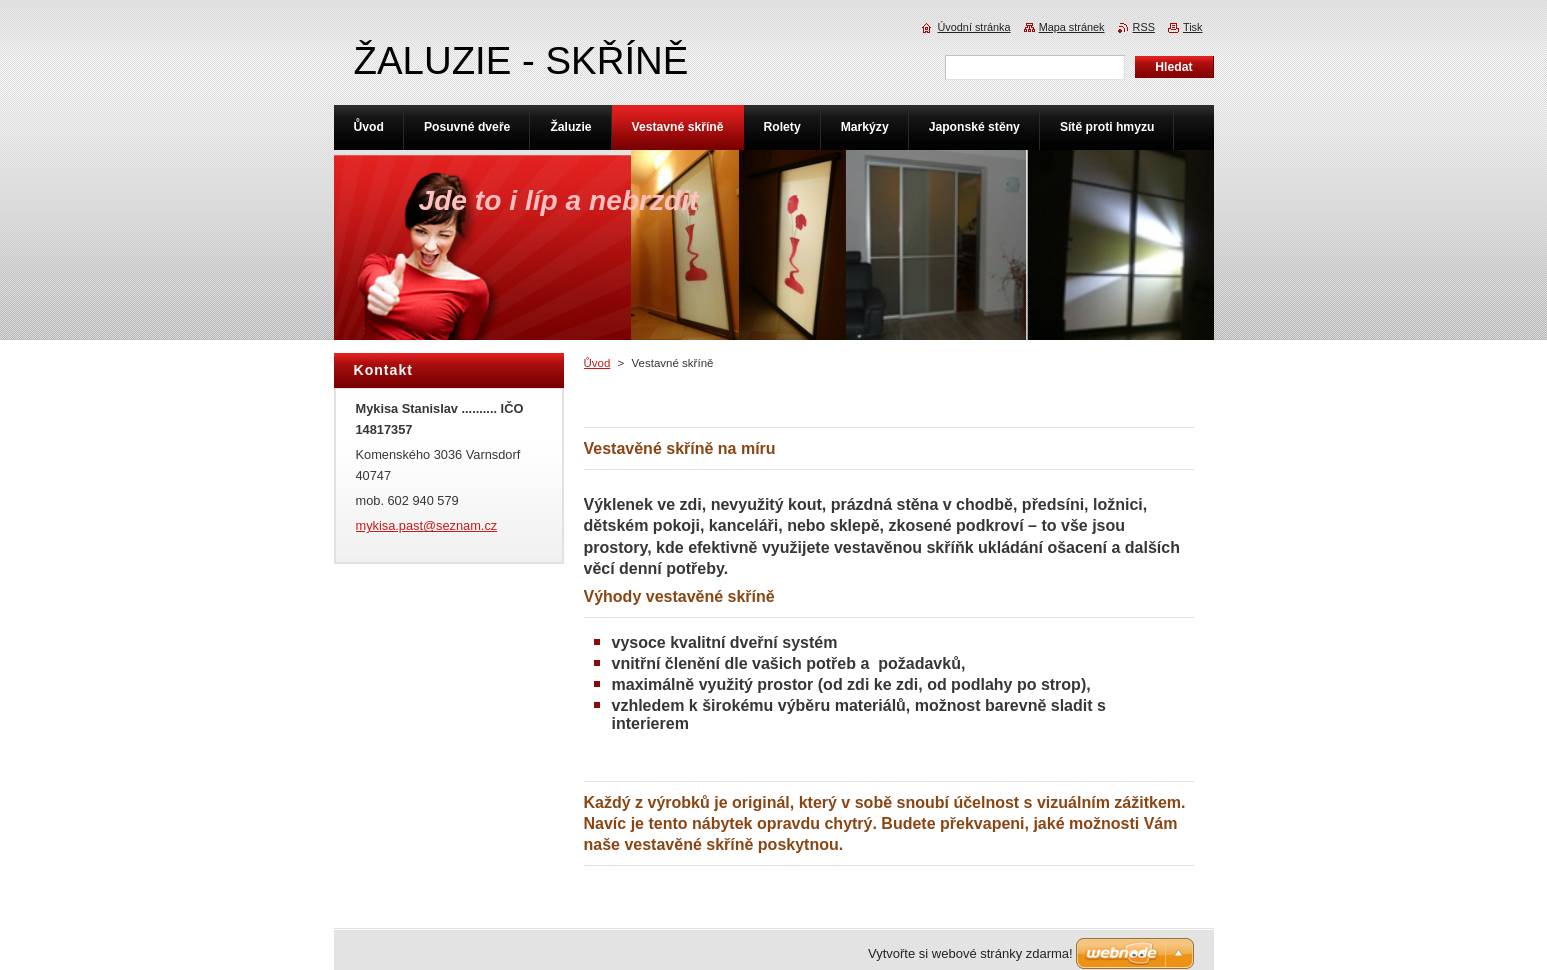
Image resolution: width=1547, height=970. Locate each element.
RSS (1144, 27)
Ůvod (597, 363)
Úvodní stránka (973, 27)
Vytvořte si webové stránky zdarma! (970, 953)
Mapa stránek (1072, 27)
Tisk (1193, 27)
